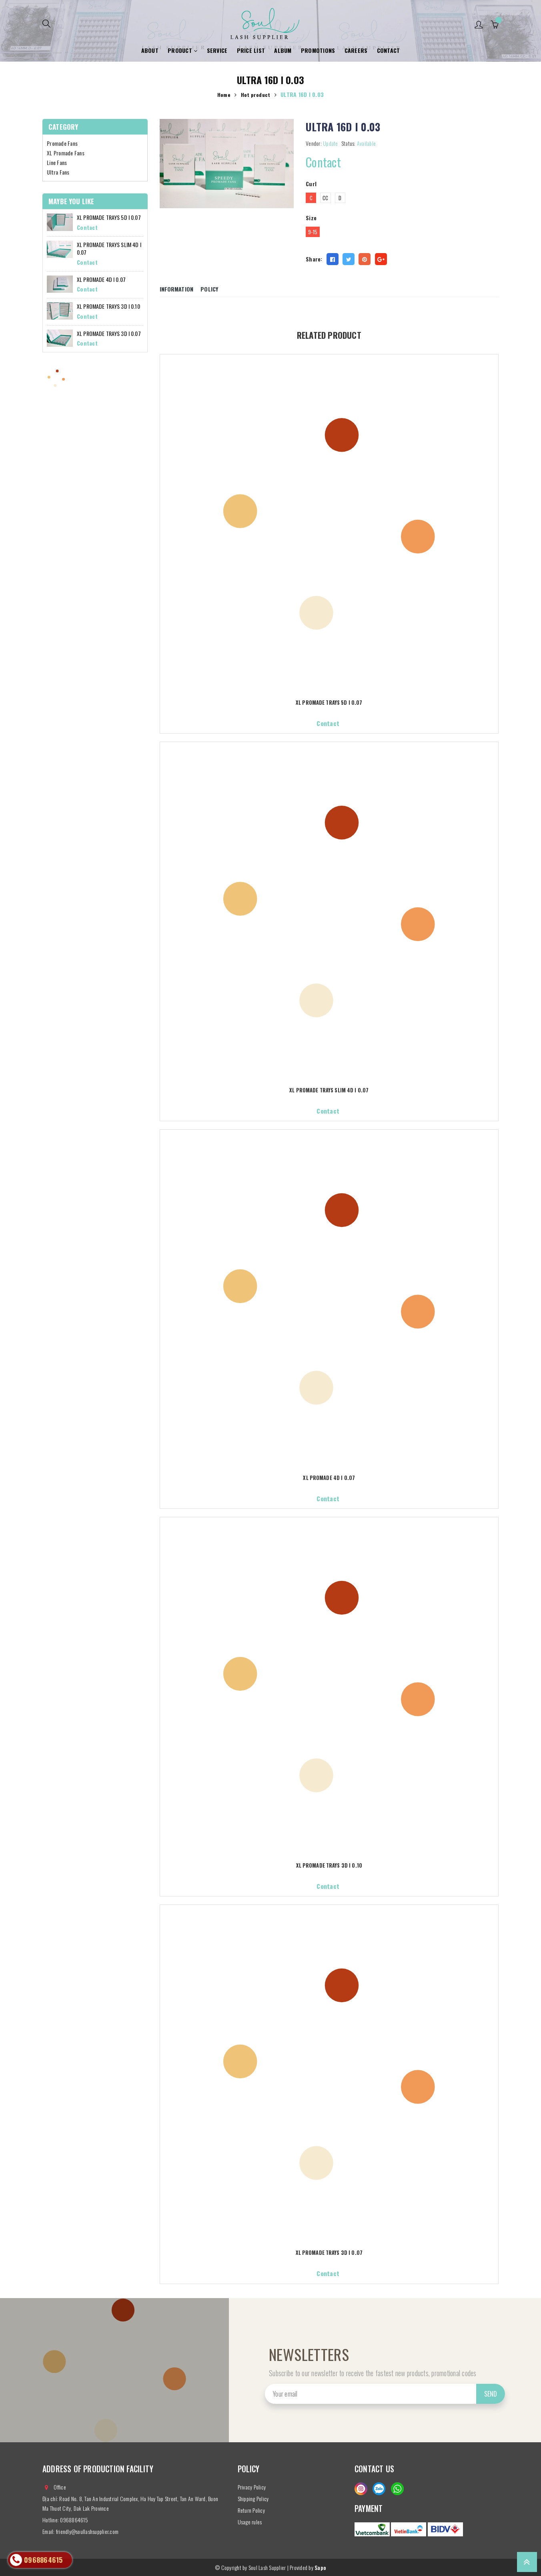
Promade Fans (62, 143)
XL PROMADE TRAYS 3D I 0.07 (329, 2253)
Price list (251, 50)
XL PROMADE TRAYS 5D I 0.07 (329, 703)
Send (490, 2394)
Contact (388, 50)
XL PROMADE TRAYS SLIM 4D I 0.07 (329, 1091)
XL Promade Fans (65, 153)
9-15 (312, 232)
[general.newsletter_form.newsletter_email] (385, 2394)
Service (217, 50)
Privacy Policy (252, 2487)
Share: (314, 259)
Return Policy (251, 2510)
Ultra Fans (58, 172)
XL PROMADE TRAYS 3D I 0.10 (329, 1866)
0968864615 (74, 2520)
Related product (329, 333)
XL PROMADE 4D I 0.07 (329, 1478)
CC (326, 198)
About (149, 50)
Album (282, 50)
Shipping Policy (253, 2498)
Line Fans (57, 162)
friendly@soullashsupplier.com (87, 2531)
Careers (356, 50)
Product (182, 50)
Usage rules (250, 2522)
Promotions (318, 50)
